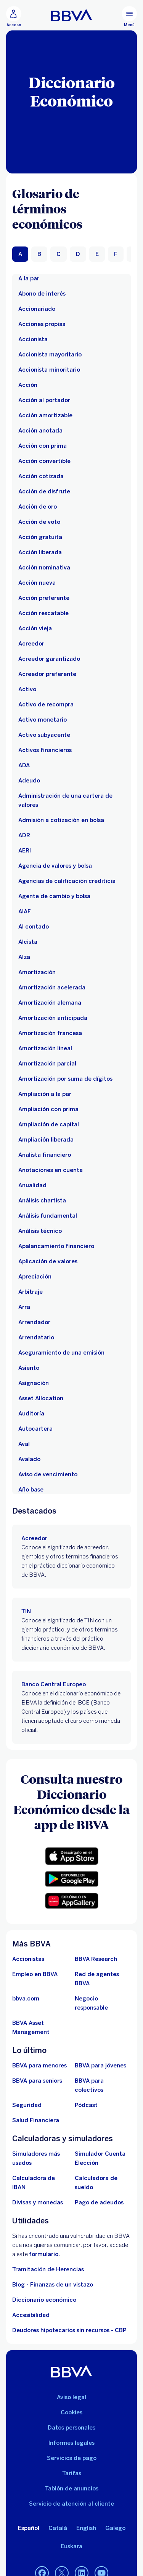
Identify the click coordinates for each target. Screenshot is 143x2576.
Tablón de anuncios (71, 2488)
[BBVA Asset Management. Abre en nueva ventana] (40, 2027)
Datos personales (71, 2427)
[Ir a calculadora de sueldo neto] (103, 2183)
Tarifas (71, 2473)
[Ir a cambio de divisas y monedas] (37, 2202)
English (86, 2528)
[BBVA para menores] (39, 2065)
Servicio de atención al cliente (71, 2503)
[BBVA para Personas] (71, 15)
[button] (71, 1856)
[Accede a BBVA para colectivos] (103, 2085)
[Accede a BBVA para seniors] (37, 2080)
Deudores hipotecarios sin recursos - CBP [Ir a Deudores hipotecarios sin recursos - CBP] (69, 2330)
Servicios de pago (71, 2458)
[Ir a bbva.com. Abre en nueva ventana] (25, 1998)
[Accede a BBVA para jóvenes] (100, 2065)
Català (57, 2528)
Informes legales (71, 2442)
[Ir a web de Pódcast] (86, 2105)
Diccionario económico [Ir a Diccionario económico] (44, 2299)
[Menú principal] (129, 16)
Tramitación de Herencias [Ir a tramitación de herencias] (48, 2269)
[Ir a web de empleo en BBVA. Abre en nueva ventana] (35, 1974)
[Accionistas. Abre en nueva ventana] (28, 1959)
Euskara (71, 2546)
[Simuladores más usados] (40, 2158)
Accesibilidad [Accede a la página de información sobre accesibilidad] (31, 2315)
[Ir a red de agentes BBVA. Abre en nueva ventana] (103, 1979)
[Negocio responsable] (103, 2003)
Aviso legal (71, 2397)
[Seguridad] (27, 2105)
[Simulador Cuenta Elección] (103, 2158)
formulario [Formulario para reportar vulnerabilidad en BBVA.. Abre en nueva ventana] (43, 2254)
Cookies (71, 2412)
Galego (115, 2528)
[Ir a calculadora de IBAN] (40, 2183)
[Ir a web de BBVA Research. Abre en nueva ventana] (96, 1959)
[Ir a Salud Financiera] (35, 2120)
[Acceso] (13, 16)
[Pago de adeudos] (99, 2202)
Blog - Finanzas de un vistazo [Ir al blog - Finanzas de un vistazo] (52, 2284)
